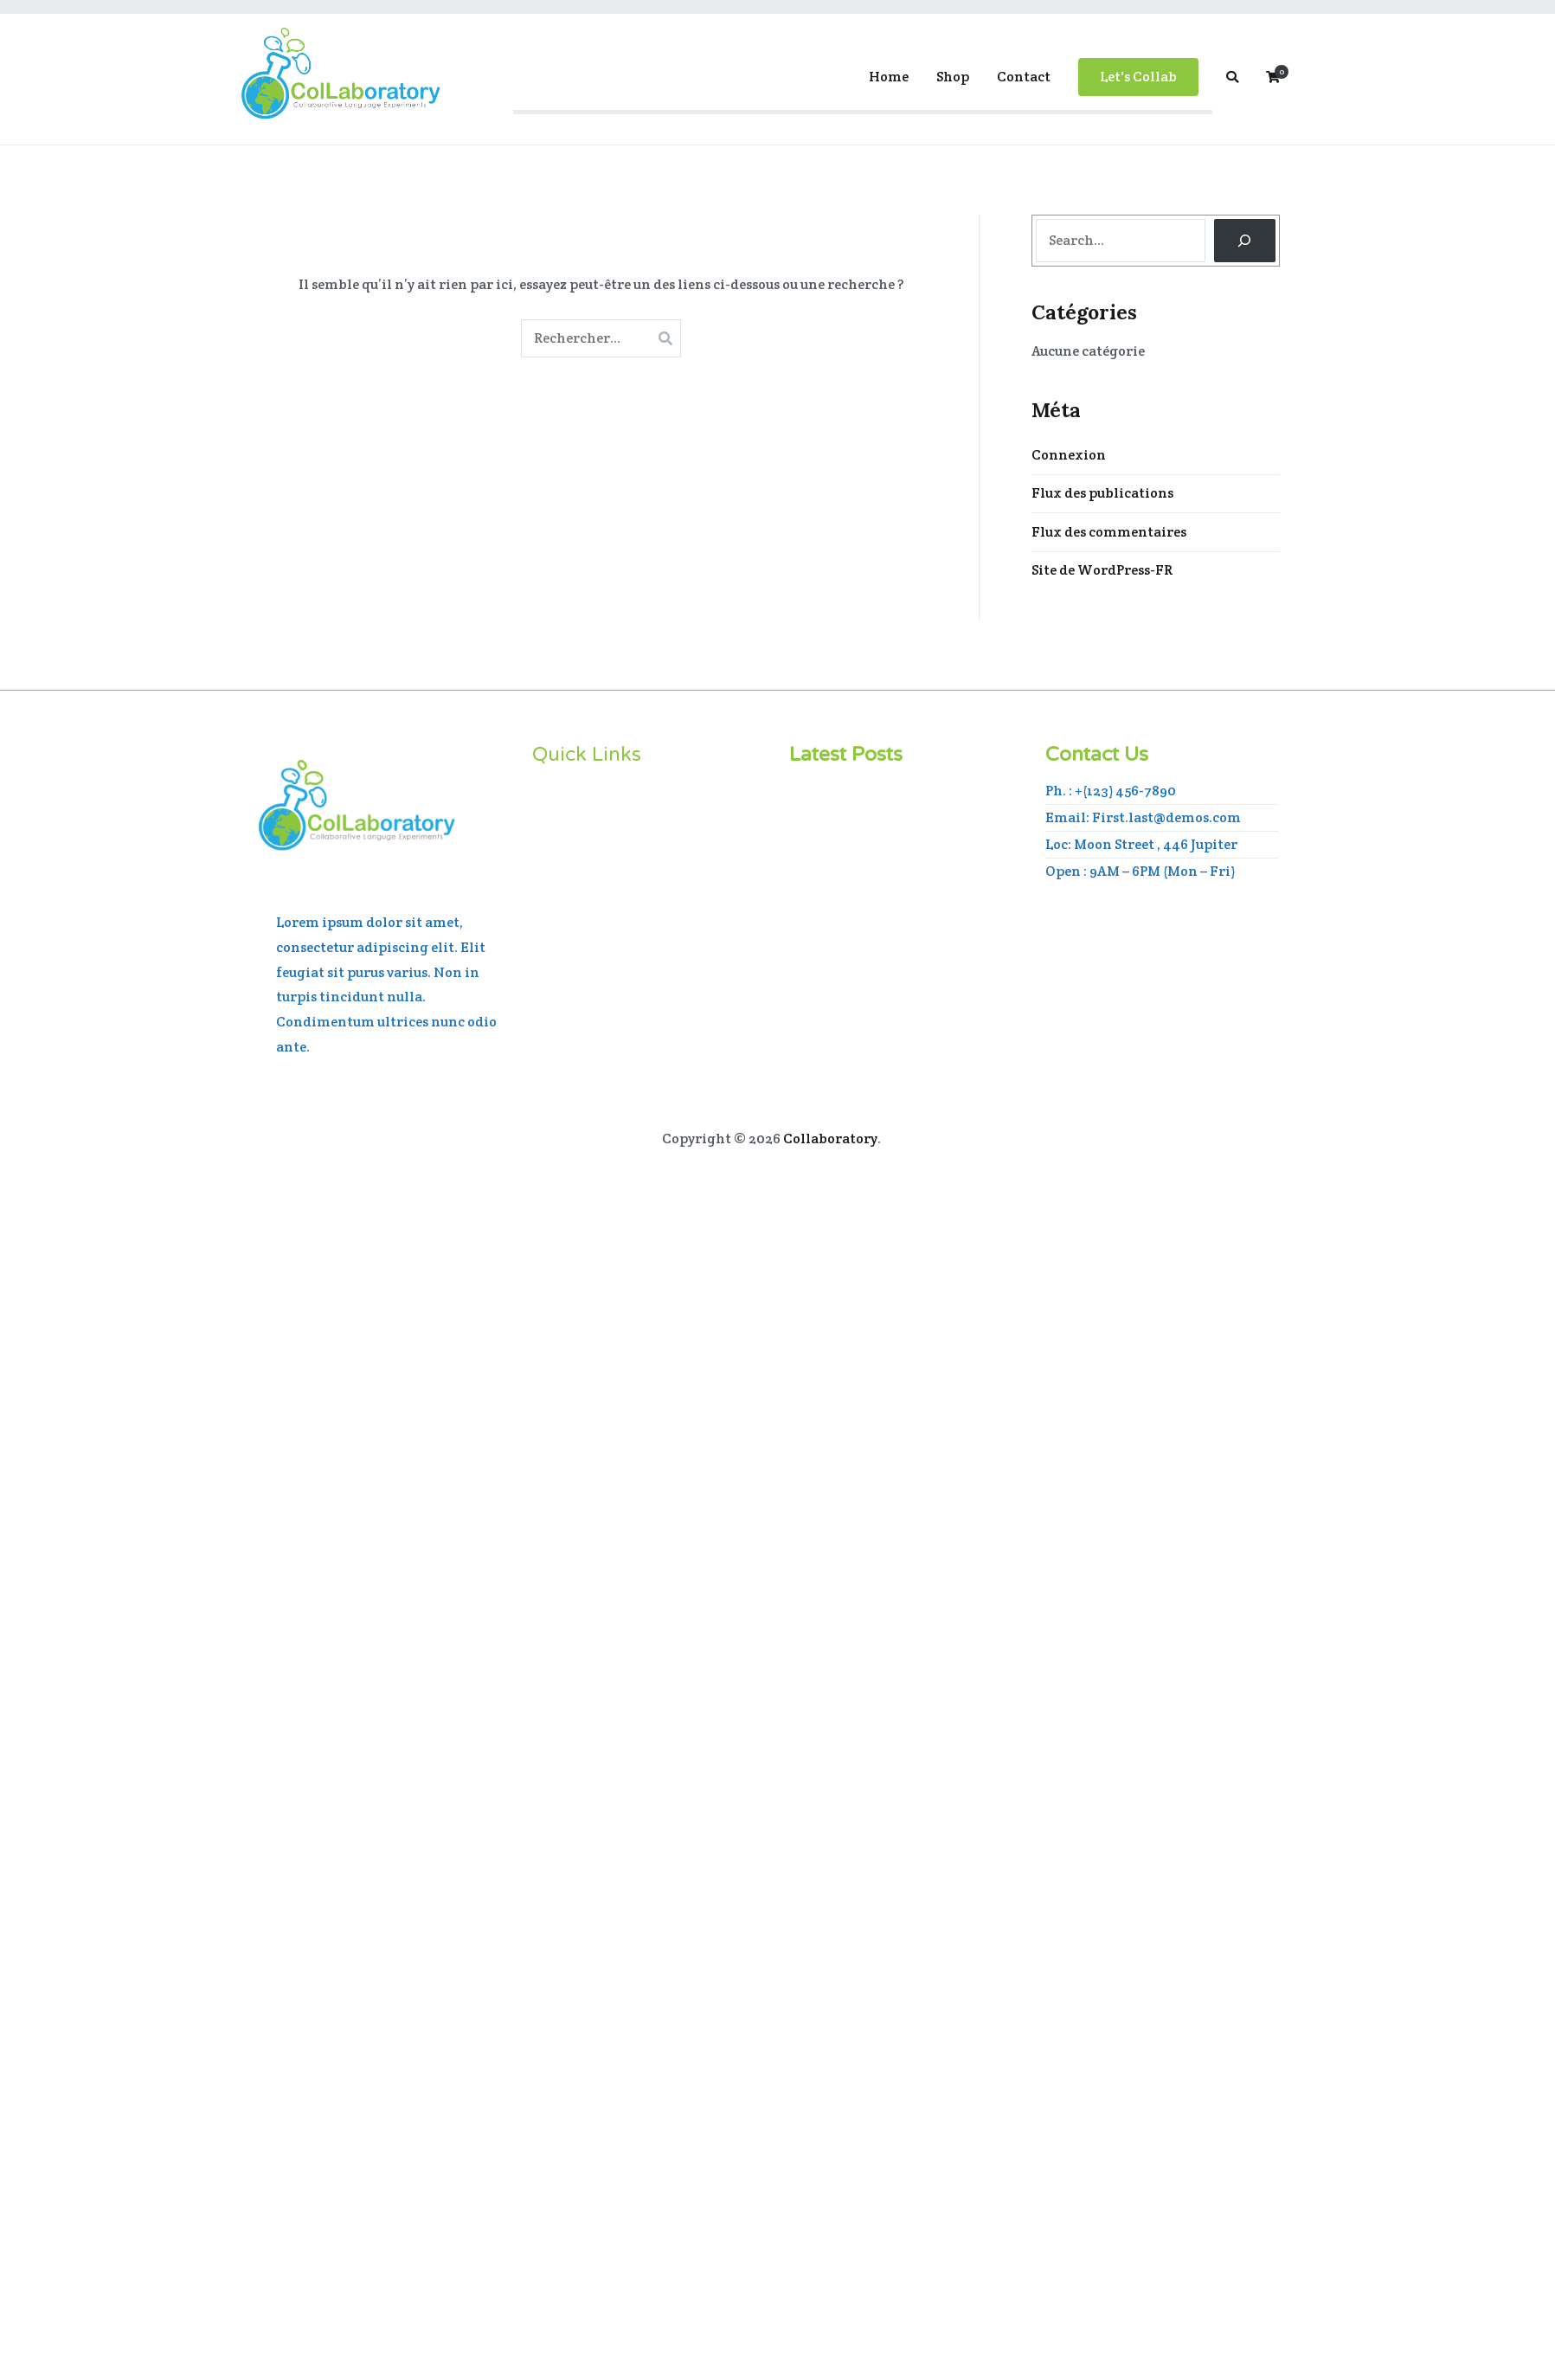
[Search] (1244, 240)
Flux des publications (1102, 493)
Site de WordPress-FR (1102, 570)
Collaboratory (830, 1138)
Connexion (1068, 455)
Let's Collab (1138, 77)
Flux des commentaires (1108, 532)
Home (889, 77)
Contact (1024, 77)
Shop (952, 77)
